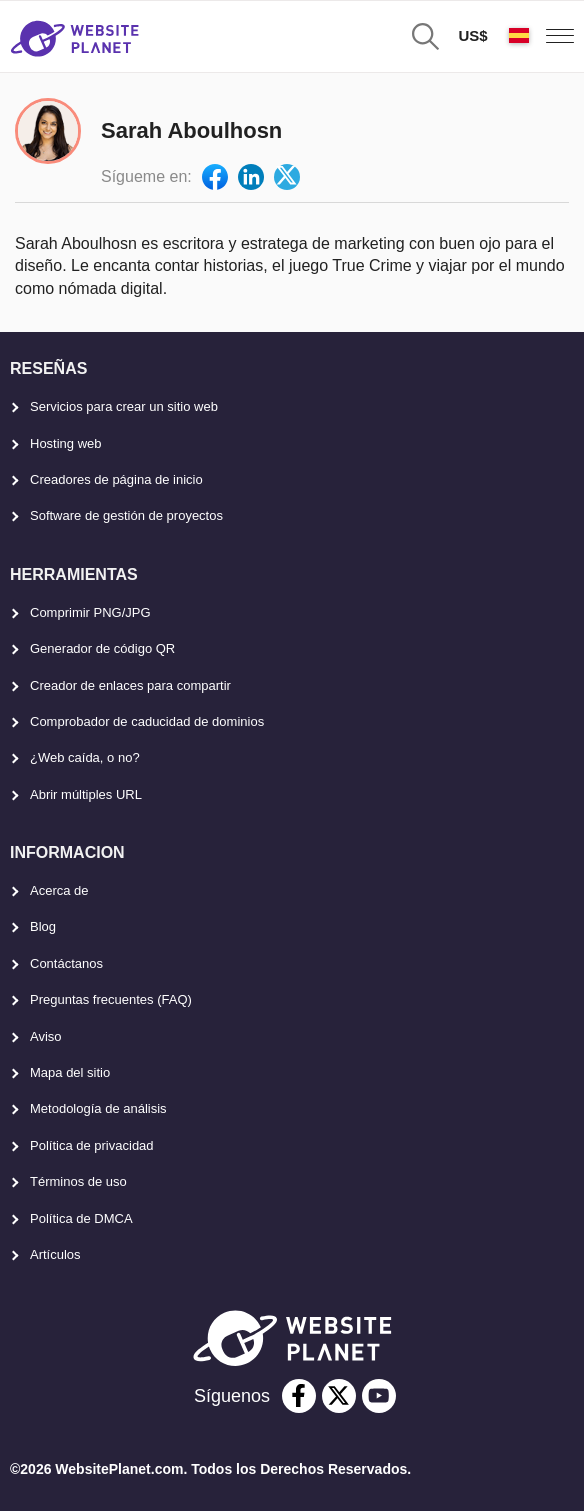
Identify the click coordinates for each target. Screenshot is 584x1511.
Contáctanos (66, 963)
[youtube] (379, 1396)
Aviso (46, 1036)
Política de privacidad (92, 1145)
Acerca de (59, 890)
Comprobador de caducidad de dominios (147, 721)
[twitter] (339, 1396)
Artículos (55, 1254)
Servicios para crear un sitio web (124, 406)
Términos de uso (78, 1181)
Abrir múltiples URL (86, 794)
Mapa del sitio (70, 1072)
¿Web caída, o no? (85, 757)
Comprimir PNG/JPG (90, 612)
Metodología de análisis (98, 1108)
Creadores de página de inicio (116, 479)
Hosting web (66, 443)
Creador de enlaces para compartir (130, 685)
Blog (43, 926)
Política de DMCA (81, 1218)
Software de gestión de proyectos (126, 515)
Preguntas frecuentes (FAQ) (111, 999)
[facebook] (299, 1396)
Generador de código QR (102, 648)
